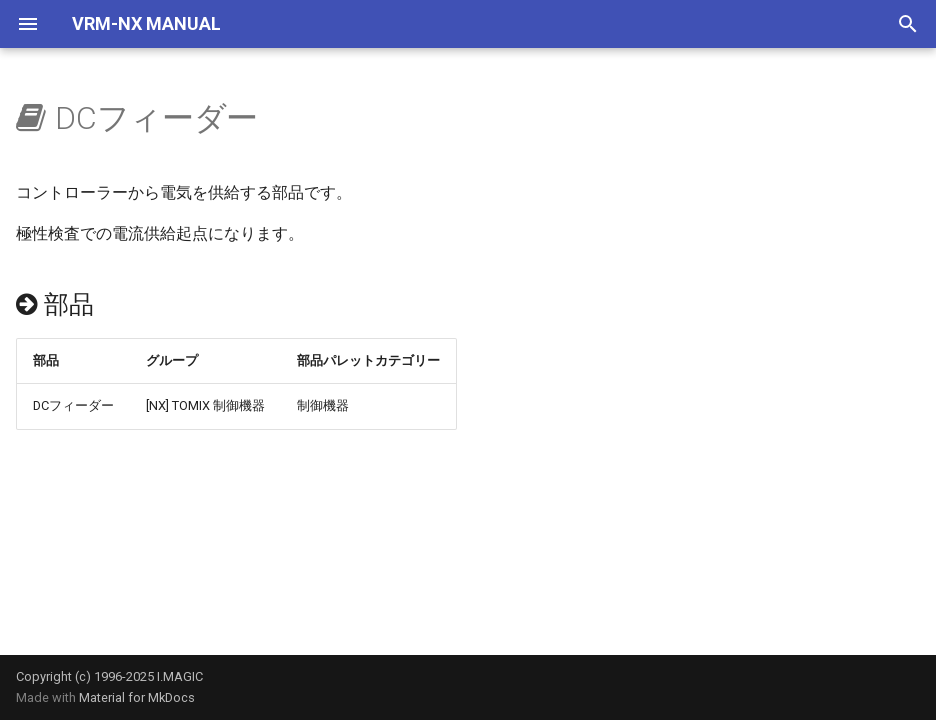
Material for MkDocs (137, 697)
